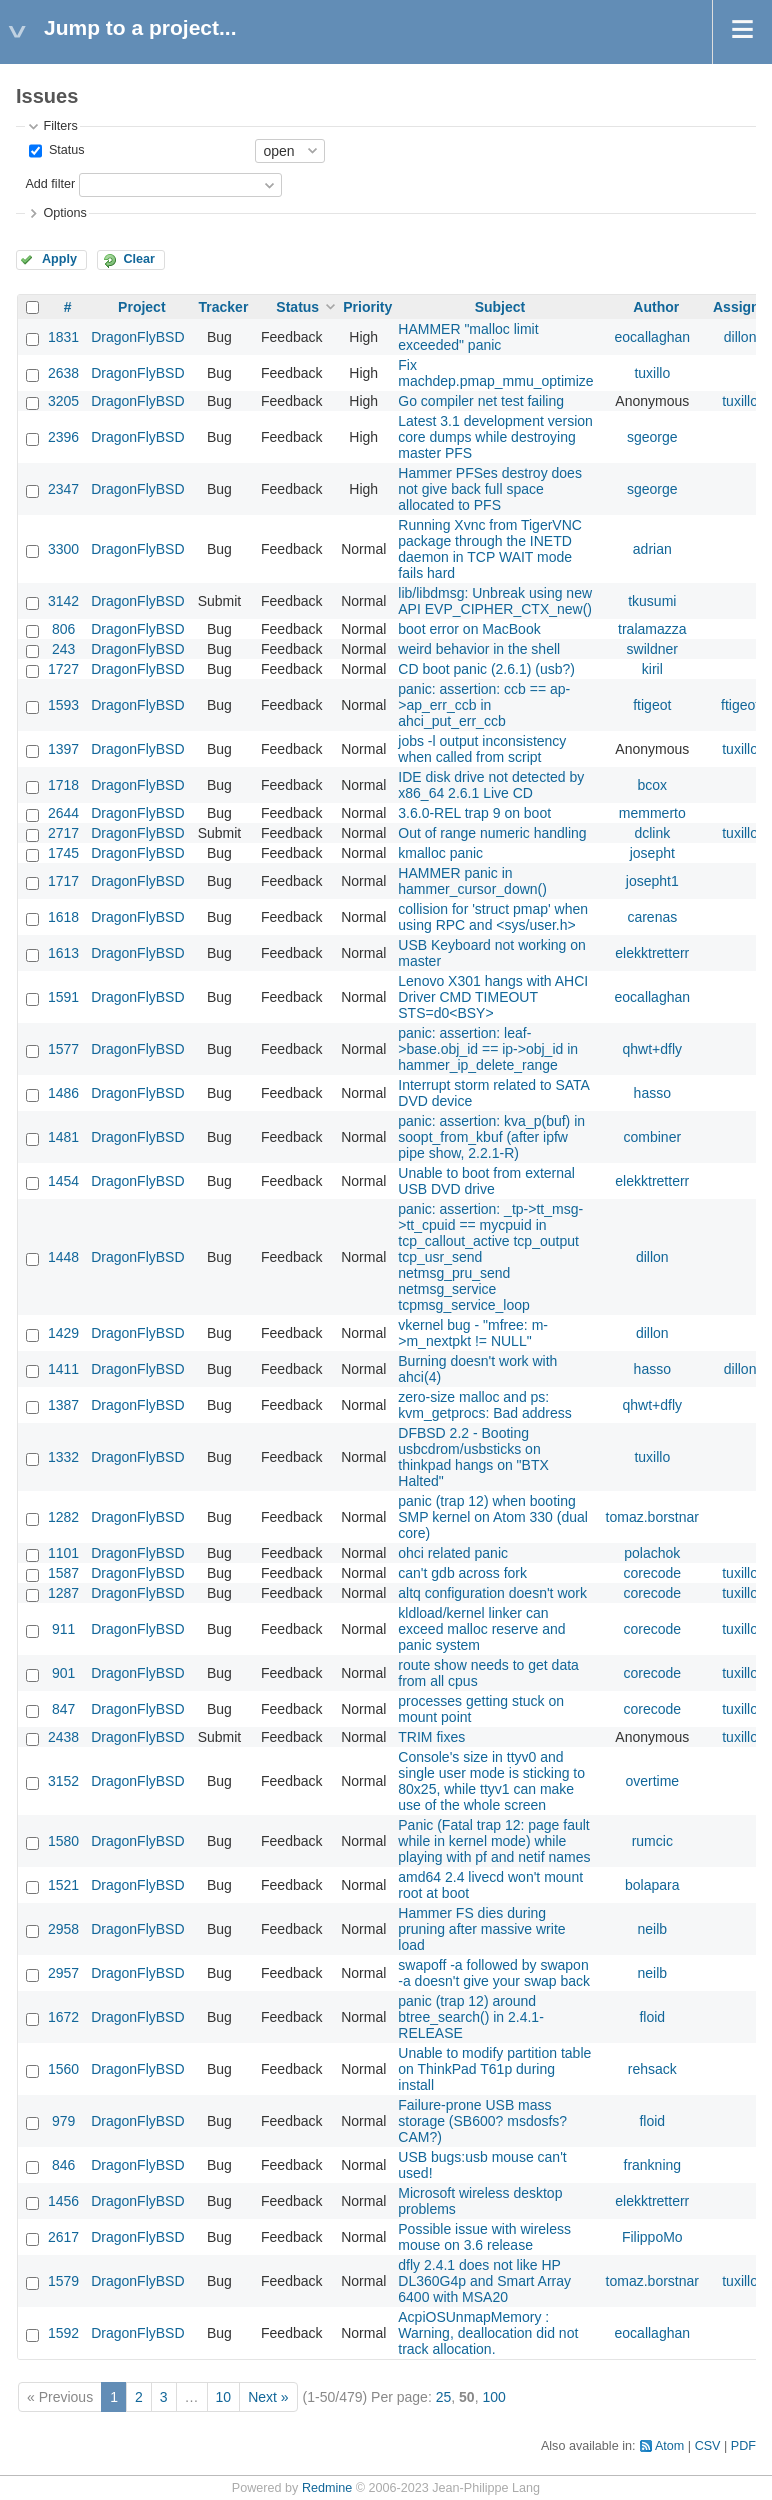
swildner (652, 649)
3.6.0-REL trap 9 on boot (474, 813)
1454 (63, 1181)
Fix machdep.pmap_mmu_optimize (495, 373)
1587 (63, 1573)
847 (63, 1709)
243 (63, 649)
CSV (708, 2446)
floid (652, 2017)
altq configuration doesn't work (492, 1593)
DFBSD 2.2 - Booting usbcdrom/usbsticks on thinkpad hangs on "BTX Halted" (473, 1457)
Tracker (224, 307)
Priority (367, 307)
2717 (63, 833)
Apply (59, 259)
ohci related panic (453, 1553)
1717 (63, 881)
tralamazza (652, 629)
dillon (740, 337)
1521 (63, 1885)
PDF (743, 2446)
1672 (63, 2017)
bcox (653, 785)
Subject (500, 307)
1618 (63, 917)
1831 (63, 337)
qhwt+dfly (653, 1049)
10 (224, 2397)
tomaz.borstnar (652, 1517)
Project (141, 307)
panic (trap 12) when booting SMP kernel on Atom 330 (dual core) (493, 1517)
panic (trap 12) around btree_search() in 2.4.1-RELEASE (471, 2017)
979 (63, 2121)
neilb (653, 1929)
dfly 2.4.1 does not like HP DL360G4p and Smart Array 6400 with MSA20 (484, 2281)
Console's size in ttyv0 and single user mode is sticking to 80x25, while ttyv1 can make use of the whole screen (491, 1781)
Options (64, 213)
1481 (63, 1137)
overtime (652, 1781)
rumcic (652, 1841)
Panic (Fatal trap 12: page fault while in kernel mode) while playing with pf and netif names (494, 1841)
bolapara (652, 1885)
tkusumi (652, 601)
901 (63, 1673)
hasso (652, 1093)
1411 (63, 1369)
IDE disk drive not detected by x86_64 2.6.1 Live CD (491, 785)
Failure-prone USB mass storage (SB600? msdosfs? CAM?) (482, 2121)
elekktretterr (652, 953)
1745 (63, 853)
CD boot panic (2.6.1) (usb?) (486, 669)
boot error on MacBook (469, 629)
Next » (268, 2397)
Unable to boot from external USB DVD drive (486, 1181)
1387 (63, 1405)
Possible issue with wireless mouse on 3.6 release (484, 2237)
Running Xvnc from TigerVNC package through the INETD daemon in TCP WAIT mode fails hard (490, 549)
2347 (63, 489)
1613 (63, 953)
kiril (652, 669)
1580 (63, 1841)
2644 (63, 813)
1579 (63, 2281)
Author (656, 307)
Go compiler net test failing (481, 401)
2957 (63, 1973)
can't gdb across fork (462, 1573)
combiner (653, 1137)
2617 (63, 2237)
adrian (652, 549)
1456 (63, 2201)
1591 (63, 997)
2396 (63, 437)
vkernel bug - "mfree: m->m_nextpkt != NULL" (473, 1333)
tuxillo (652, 373)
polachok (652, 1553)
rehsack (652, 2069)
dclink (652, 833)
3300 (63, 549)
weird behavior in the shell (479, 649)
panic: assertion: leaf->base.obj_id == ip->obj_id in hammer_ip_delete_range (488, 1049)
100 (493, 2397)
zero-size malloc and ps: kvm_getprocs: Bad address (485, 1405)
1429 (63, 1333)
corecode (653, 1573)
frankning (653, 2165)
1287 (63, 1593)
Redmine (327, 2488)
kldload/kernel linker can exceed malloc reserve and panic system (481, 1629)
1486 (63, 1093)
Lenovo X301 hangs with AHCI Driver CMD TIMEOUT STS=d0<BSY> (493, 997)
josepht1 (652, 881)
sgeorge (652, 437)
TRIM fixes (431, 1737)
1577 (63, 1049)
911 (63, 1629)
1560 (63, 2069)
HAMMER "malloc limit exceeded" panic (468, 337)
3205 (63, 401)
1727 (63, 669)
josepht (652, 853)
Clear (139, 259)
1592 (63, 2333)
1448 (63, 1257)
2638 (63, 373)
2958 (63, 1929)
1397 (63, 749)
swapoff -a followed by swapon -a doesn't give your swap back (494, 1973)
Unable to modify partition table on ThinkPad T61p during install (494, 2069)
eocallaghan (653, 337)
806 (63, 629)
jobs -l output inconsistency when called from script (482, 749)
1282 (63, 1517)
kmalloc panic (440, 853)
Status (64, 150)
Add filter (50, 184)
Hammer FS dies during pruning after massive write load (481, 1929)
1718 (63, 785)
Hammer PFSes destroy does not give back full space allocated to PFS (490, 489)
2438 (63, 1737)
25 (444, 2397)
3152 (63, 1781)
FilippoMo (652, 2237)
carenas (652, 917)
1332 (63, 1457)
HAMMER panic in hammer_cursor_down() (472, 881)
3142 (63, 601)
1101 (63, 1553)
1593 (63, 705)
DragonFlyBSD (137, 337)
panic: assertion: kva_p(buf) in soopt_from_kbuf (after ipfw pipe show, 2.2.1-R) (491, 1137)
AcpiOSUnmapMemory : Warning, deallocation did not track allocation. (488, 2333)
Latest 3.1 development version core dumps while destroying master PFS (495, 437)
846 (63, 2165)
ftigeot (652, 705)
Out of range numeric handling (492, 833)
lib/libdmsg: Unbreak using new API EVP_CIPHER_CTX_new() (495, 601)
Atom (669, 2446)
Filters (60, 126)
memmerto (652, 813)
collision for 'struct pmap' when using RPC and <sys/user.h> (493, 917)
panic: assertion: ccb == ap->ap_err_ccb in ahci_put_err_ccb (484, 705)
